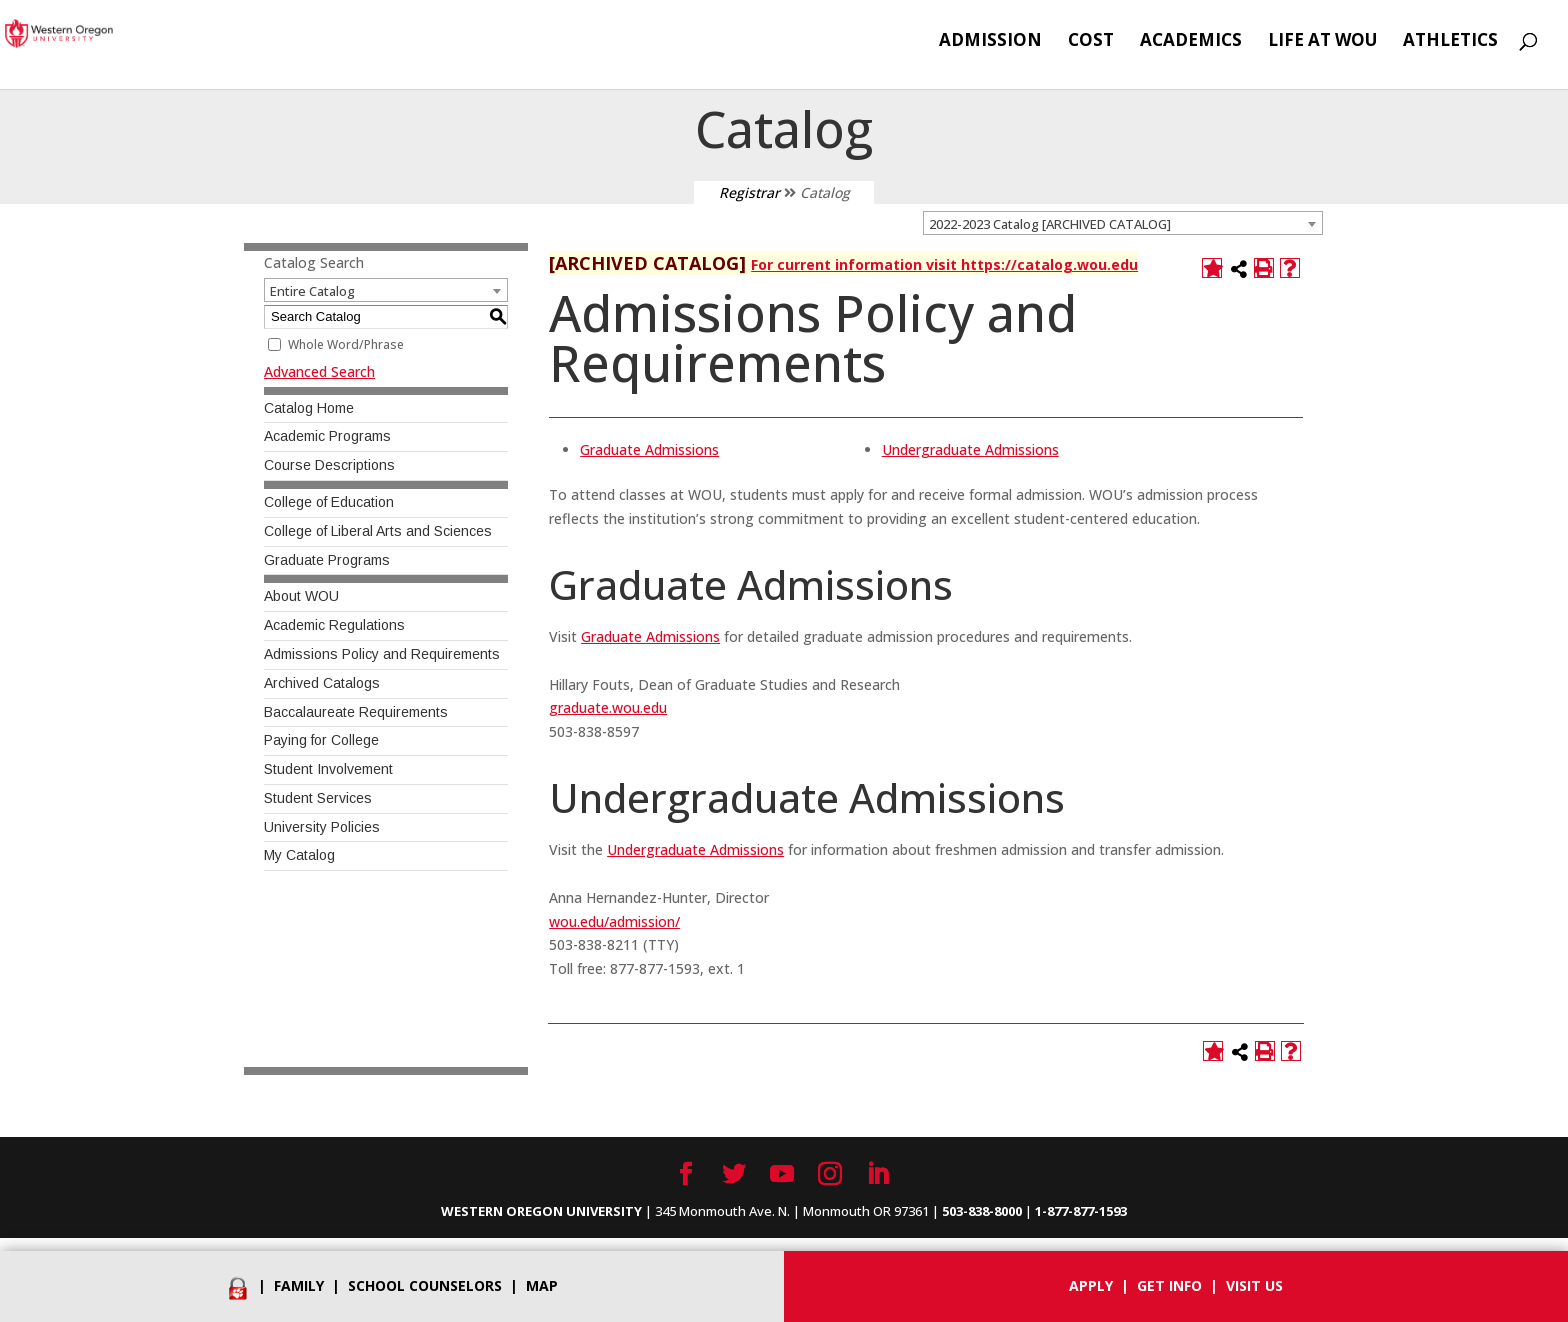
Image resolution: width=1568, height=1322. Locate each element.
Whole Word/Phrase (346, 344)
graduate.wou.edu (608, 707)
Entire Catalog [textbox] (312, 291)
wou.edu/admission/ (614, 921)
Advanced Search (319, 371)
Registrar (749, 192)
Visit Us (1254, 1285)
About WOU (301, 596)
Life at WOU (1322, 42)
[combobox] (1123, 223)
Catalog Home (309, 408)
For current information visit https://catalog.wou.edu (944, 264)
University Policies (322, 827)
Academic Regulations (334, 625)
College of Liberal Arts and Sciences (378, 531)
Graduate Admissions (649, 449)
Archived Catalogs (322, 683)
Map (542, 1285)
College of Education (329, 502)
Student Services (318, 798)
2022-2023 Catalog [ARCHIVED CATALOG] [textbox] (1050, 224)
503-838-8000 (982, 1211)
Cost (1091, 42)
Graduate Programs (327, 560)
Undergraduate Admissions (970, 449)
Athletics (1450, 42)
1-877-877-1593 (1081, 1211)
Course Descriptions (329, 465)
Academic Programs (327, 436)
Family (299, 1285)
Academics (1191, 42)
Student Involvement (328, 769)
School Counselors (425, 1285)
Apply (1091, 1285)
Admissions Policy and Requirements (382, 654)
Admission (990, 42)
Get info (1169, 1285)
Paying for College (321, 740)
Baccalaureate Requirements (356, 712)
